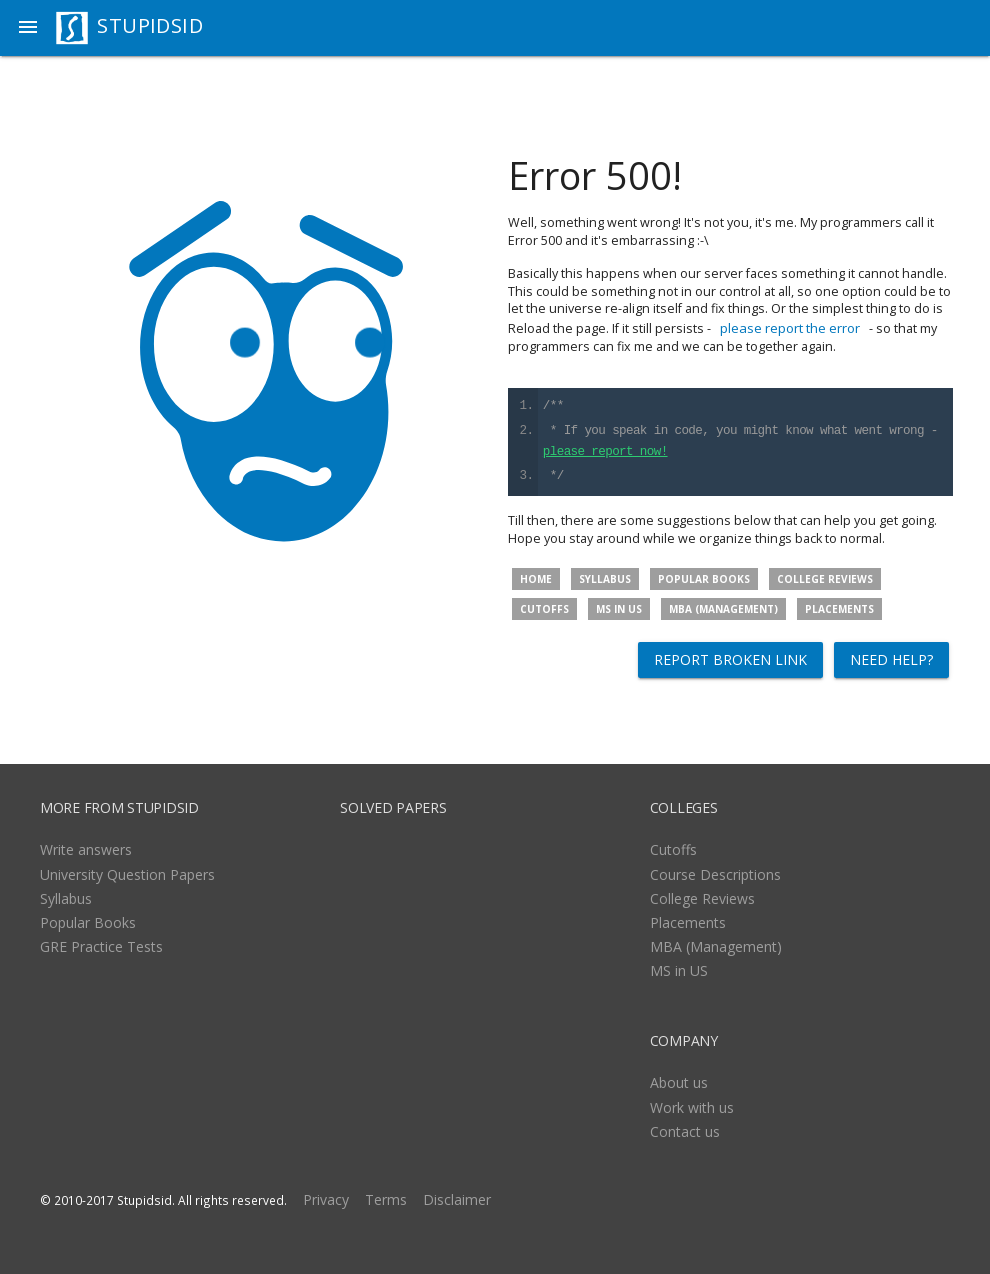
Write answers (86, 849)
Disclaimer (457, 1199)
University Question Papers (127, 874)
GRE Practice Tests (101, 946)
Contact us (685, 1131)
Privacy (326, 1199)
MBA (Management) (723, 609)
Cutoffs (544, 609)
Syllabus (605, 579)
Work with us (692, 1107)
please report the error (790, 328)
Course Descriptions (715, 874)
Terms (386, 1199)
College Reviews (825, 579)
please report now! (605, 452)
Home (536, 579)
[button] (28, 28)
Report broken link (730, 659)
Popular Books (704, 579)
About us (679, 1082)
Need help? (891, 659)
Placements (839, 609)
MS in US (619, 609)
